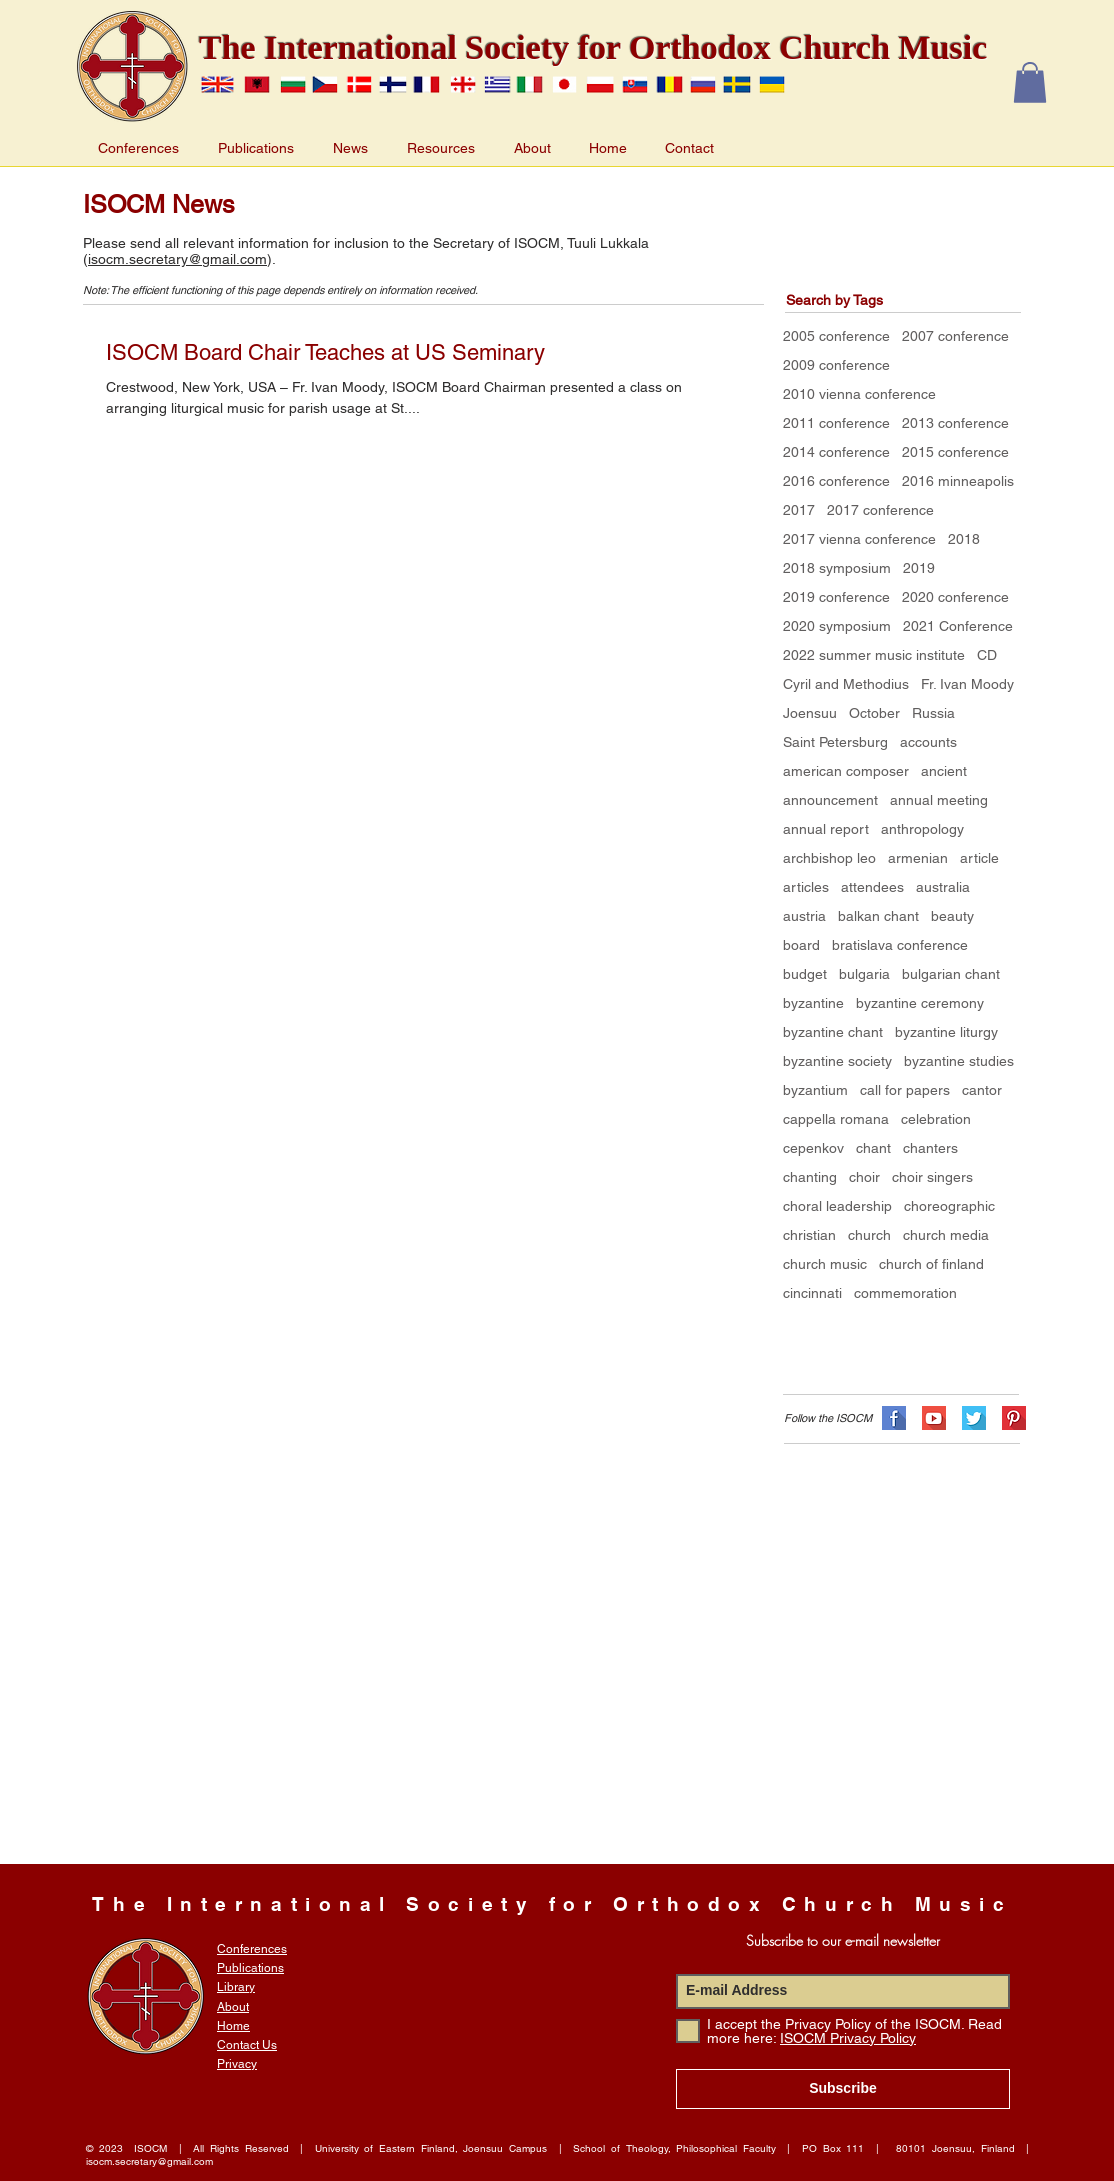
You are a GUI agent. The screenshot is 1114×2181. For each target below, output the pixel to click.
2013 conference (955, 423)
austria (804, 916)
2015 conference (955, 452)
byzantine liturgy (946, 1032)
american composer (846, 771)
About (233, 2007)
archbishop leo (829, 858)
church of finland (931, 1264)
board (801, 945)
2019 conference (836, 597)
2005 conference (836, 336)
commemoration (905, 1293)
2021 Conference (958, 626)
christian (809, 1235)
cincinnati (812, 1293)
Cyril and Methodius (846, 684)
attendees (872, 887)
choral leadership (837, 1206)
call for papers (905, 1090)
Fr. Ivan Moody (967, 684)
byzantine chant (833, 1032)
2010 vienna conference (859, 394)
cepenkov (813, 1148)
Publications (250, 1968)
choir (864, 1177)
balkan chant (878, 916)
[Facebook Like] (797, 1332)
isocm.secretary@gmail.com (177, 259)
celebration (936, 1119)
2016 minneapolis (958, 481)
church (869, 1235)
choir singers (932, 1177)
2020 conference (955, 597)
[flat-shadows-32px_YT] (934, 1418)
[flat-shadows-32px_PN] (1014, 1418)
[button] (1030, 82)
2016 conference (836, 481)
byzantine (813, 1003)
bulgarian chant (951, 974)
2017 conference (880, 510)
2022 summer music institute (874, 655)
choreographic (949, 1206)
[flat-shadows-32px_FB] (894, 1418)
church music (825, 1264)
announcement (830, 800)
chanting (810, 1177)
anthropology (922, 829)
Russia (933, 713)
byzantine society (837, 1061)
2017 (799, 510)
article (979, 858)
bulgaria (864, 974)
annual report (826, 829)
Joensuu (810, 713)
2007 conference (955, 336)
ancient (944, 771)
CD (987, 655)
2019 (919, 568)
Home (233, 2026)
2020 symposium (837, 626)
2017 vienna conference (859, 539)
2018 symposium (837, 568)
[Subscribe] (843, 2089)
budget (805, 974)
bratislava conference (900, 945)
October (874, 713)
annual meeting (939, 800)
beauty (952, 916)
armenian (918, 858)
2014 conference (836, 452)
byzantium (815, 1090)
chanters (930, 1148)
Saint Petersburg (835, 742)
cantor (982, 1090)
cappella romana (836, 1119)
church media (946, 1235)
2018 (964, 539)
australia (943, 887)
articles (806, 887)
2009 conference (836, 365)
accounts (928, 742)
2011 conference (836, 423)
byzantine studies (959, 1061)
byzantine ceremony (920, 1003)
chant (873, 1148)
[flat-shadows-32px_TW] (974, 1418)
